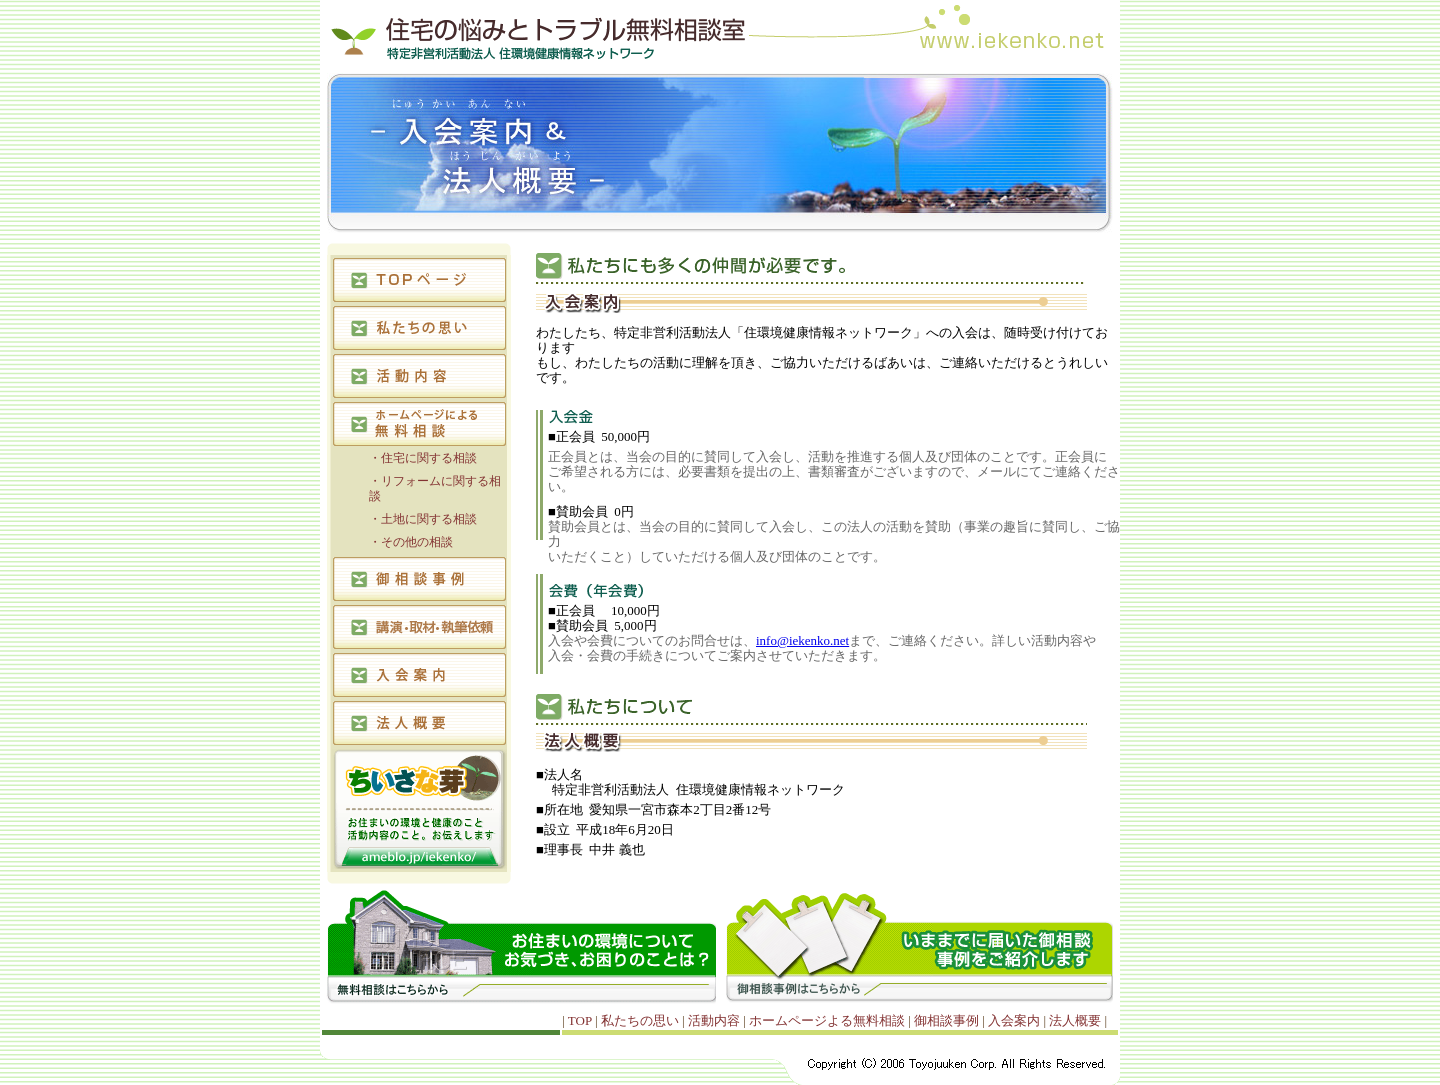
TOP (581, 1020)
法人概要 (1076, 1020)
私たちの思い (641, 1020)
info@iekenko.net (802, 640)
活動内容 (715, 1020)
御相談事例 (948, 1020)
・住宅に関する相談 (423, 458)
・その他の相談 (411, 542)
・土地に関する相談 (423, 519)
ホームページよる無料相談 (828, 1020)
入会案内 (1015, 1020)
